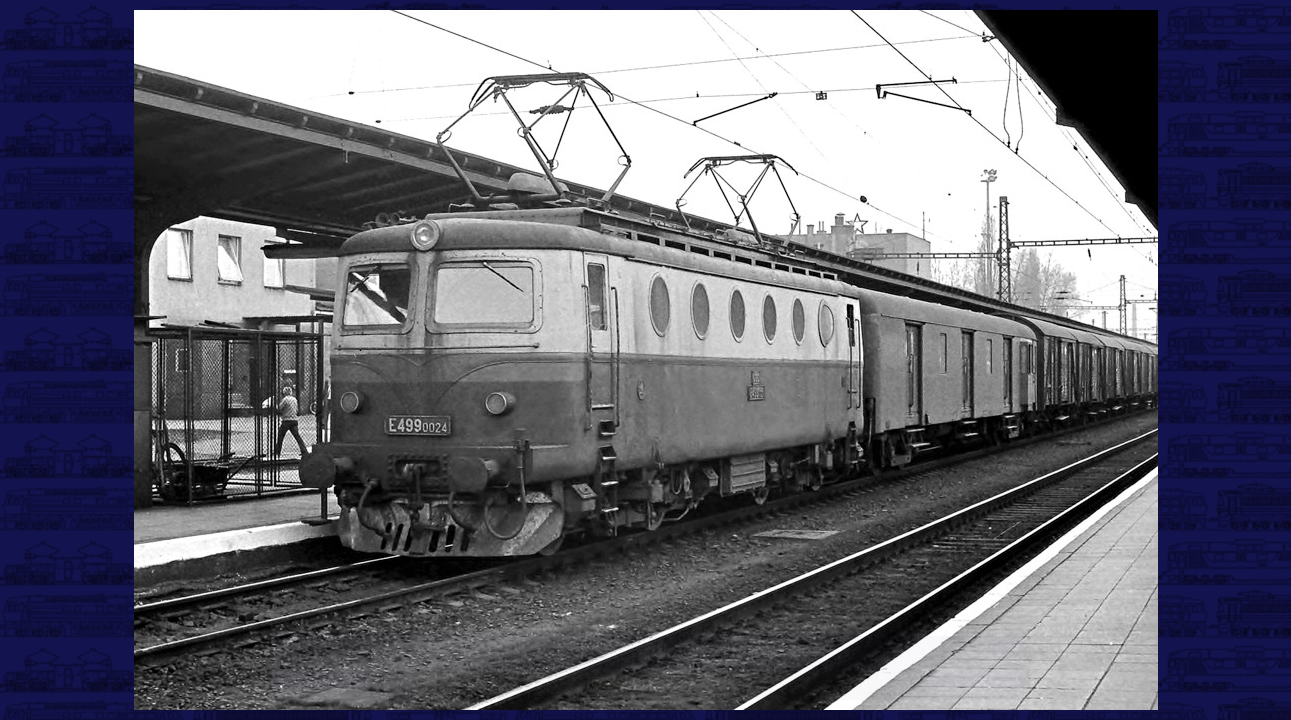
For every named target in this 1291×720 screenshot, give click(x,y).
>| (1009, 682)
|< (286, 682)
